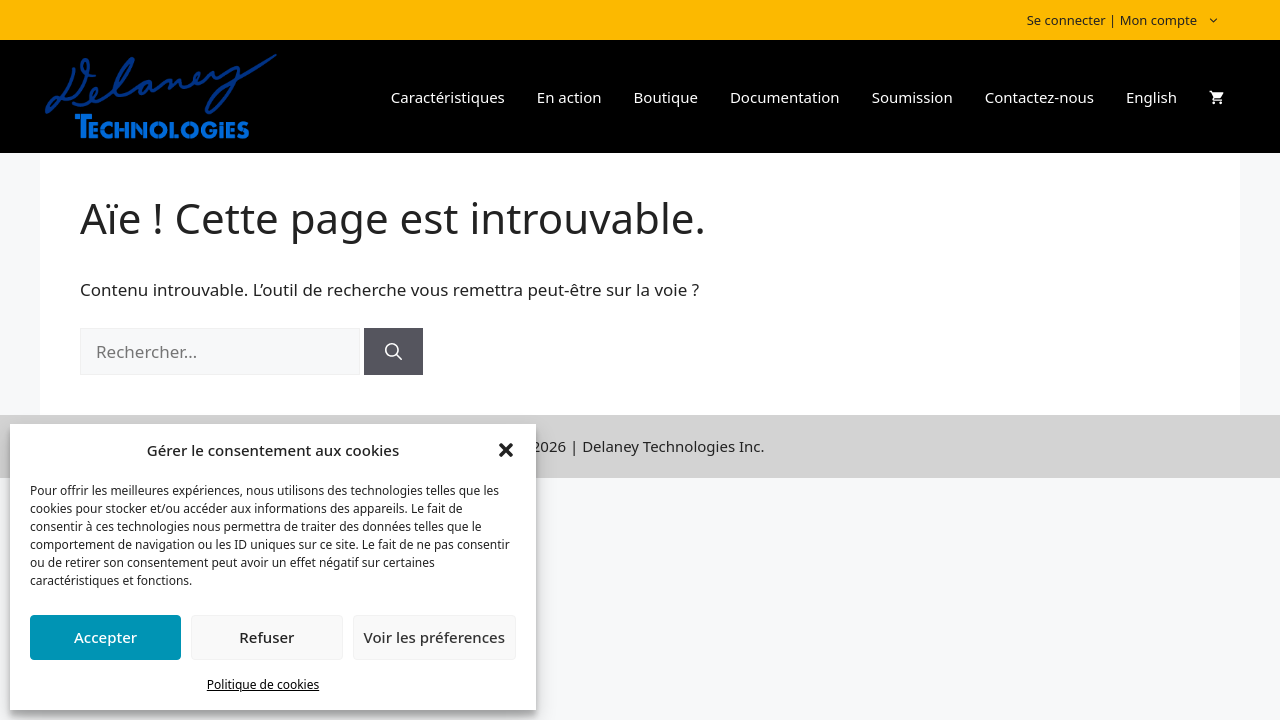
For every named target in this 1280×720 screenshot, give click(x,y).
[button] (506, 450)
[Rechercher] (393, 352)
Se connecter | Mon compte (1133, 20)
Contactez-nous (1039, 97)
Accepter (105, 637)
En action (569, 97)
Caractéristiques (448, 97)
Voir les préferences (434, 637)
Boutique (666, 97)
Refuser (266, 637)
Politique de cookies (263, 684)
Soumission (912, 97)
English (1151, 97)
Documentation (785, 97)
